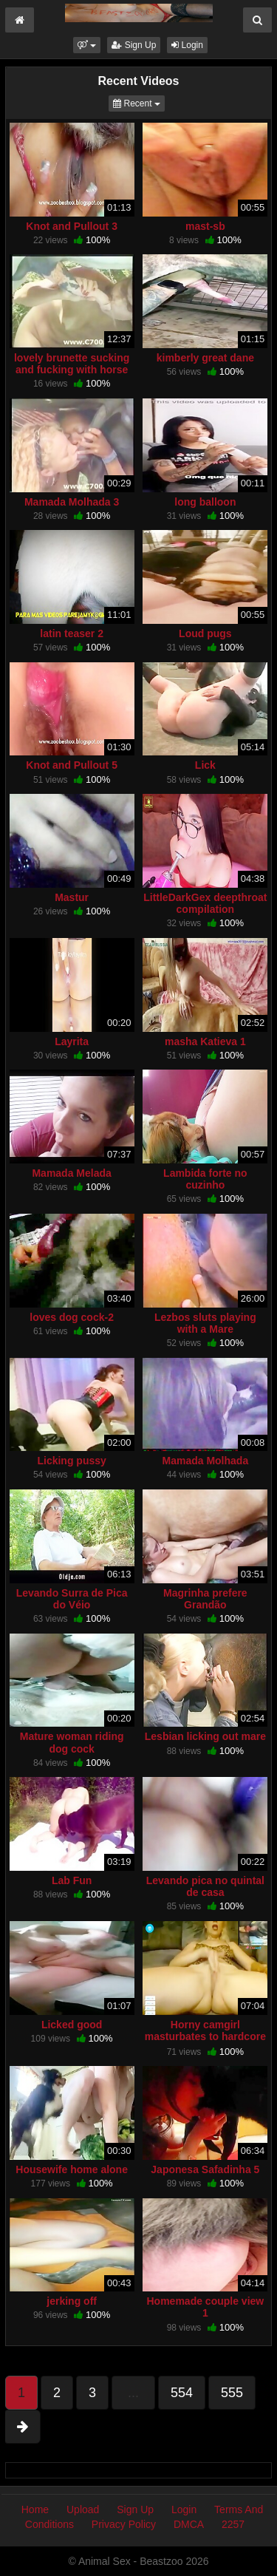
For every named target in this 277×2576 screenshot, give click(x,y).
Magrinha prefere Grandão (205, 1599)
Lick (205, 765)
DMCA (189, 2524)
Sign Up (134, 45)
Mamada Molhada (206, 1461)
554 (182, 2392)
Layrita (72, 1041)
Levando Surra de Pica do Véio (72, 1599)
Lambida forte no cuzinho (205, 1179)
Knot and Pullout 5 (71, 765)
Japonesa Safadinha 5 (205, 2169)
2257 (233, 2524)
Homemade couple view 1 (205, 2307)
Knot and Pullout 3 (71, 226)
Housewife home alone (72, 2169)
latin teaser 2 (71, 633)
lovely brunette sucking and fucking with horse (71, 363)
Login (187, 45)
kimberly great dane (205, 358)
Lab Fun (72, 1880)
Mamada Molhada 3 (71, 502)
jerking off (72, 2301)
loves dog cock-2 (72, 1317)
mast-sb (205, 226)
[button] (86, 45)
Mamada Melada (71, 1173)
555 (232, 2392)
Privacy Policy (124, 2524)
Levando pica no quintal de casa (205, 1886)
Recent (139, 102)
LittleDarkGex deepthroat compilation (205, 903)
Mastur (72, 897)
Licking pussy (71, 1461)
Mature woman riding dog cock (72, 1742)
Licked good (71, 2024)
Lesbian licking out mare (205, 1736)
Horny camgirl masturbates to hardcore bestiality (205, 2036)
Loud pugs (205, 633)
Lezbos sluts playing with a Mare (205, 1323)
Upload (82, 2509)
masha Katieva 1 (205, 1041)
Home (35, 2509)
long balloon (205, 502)
